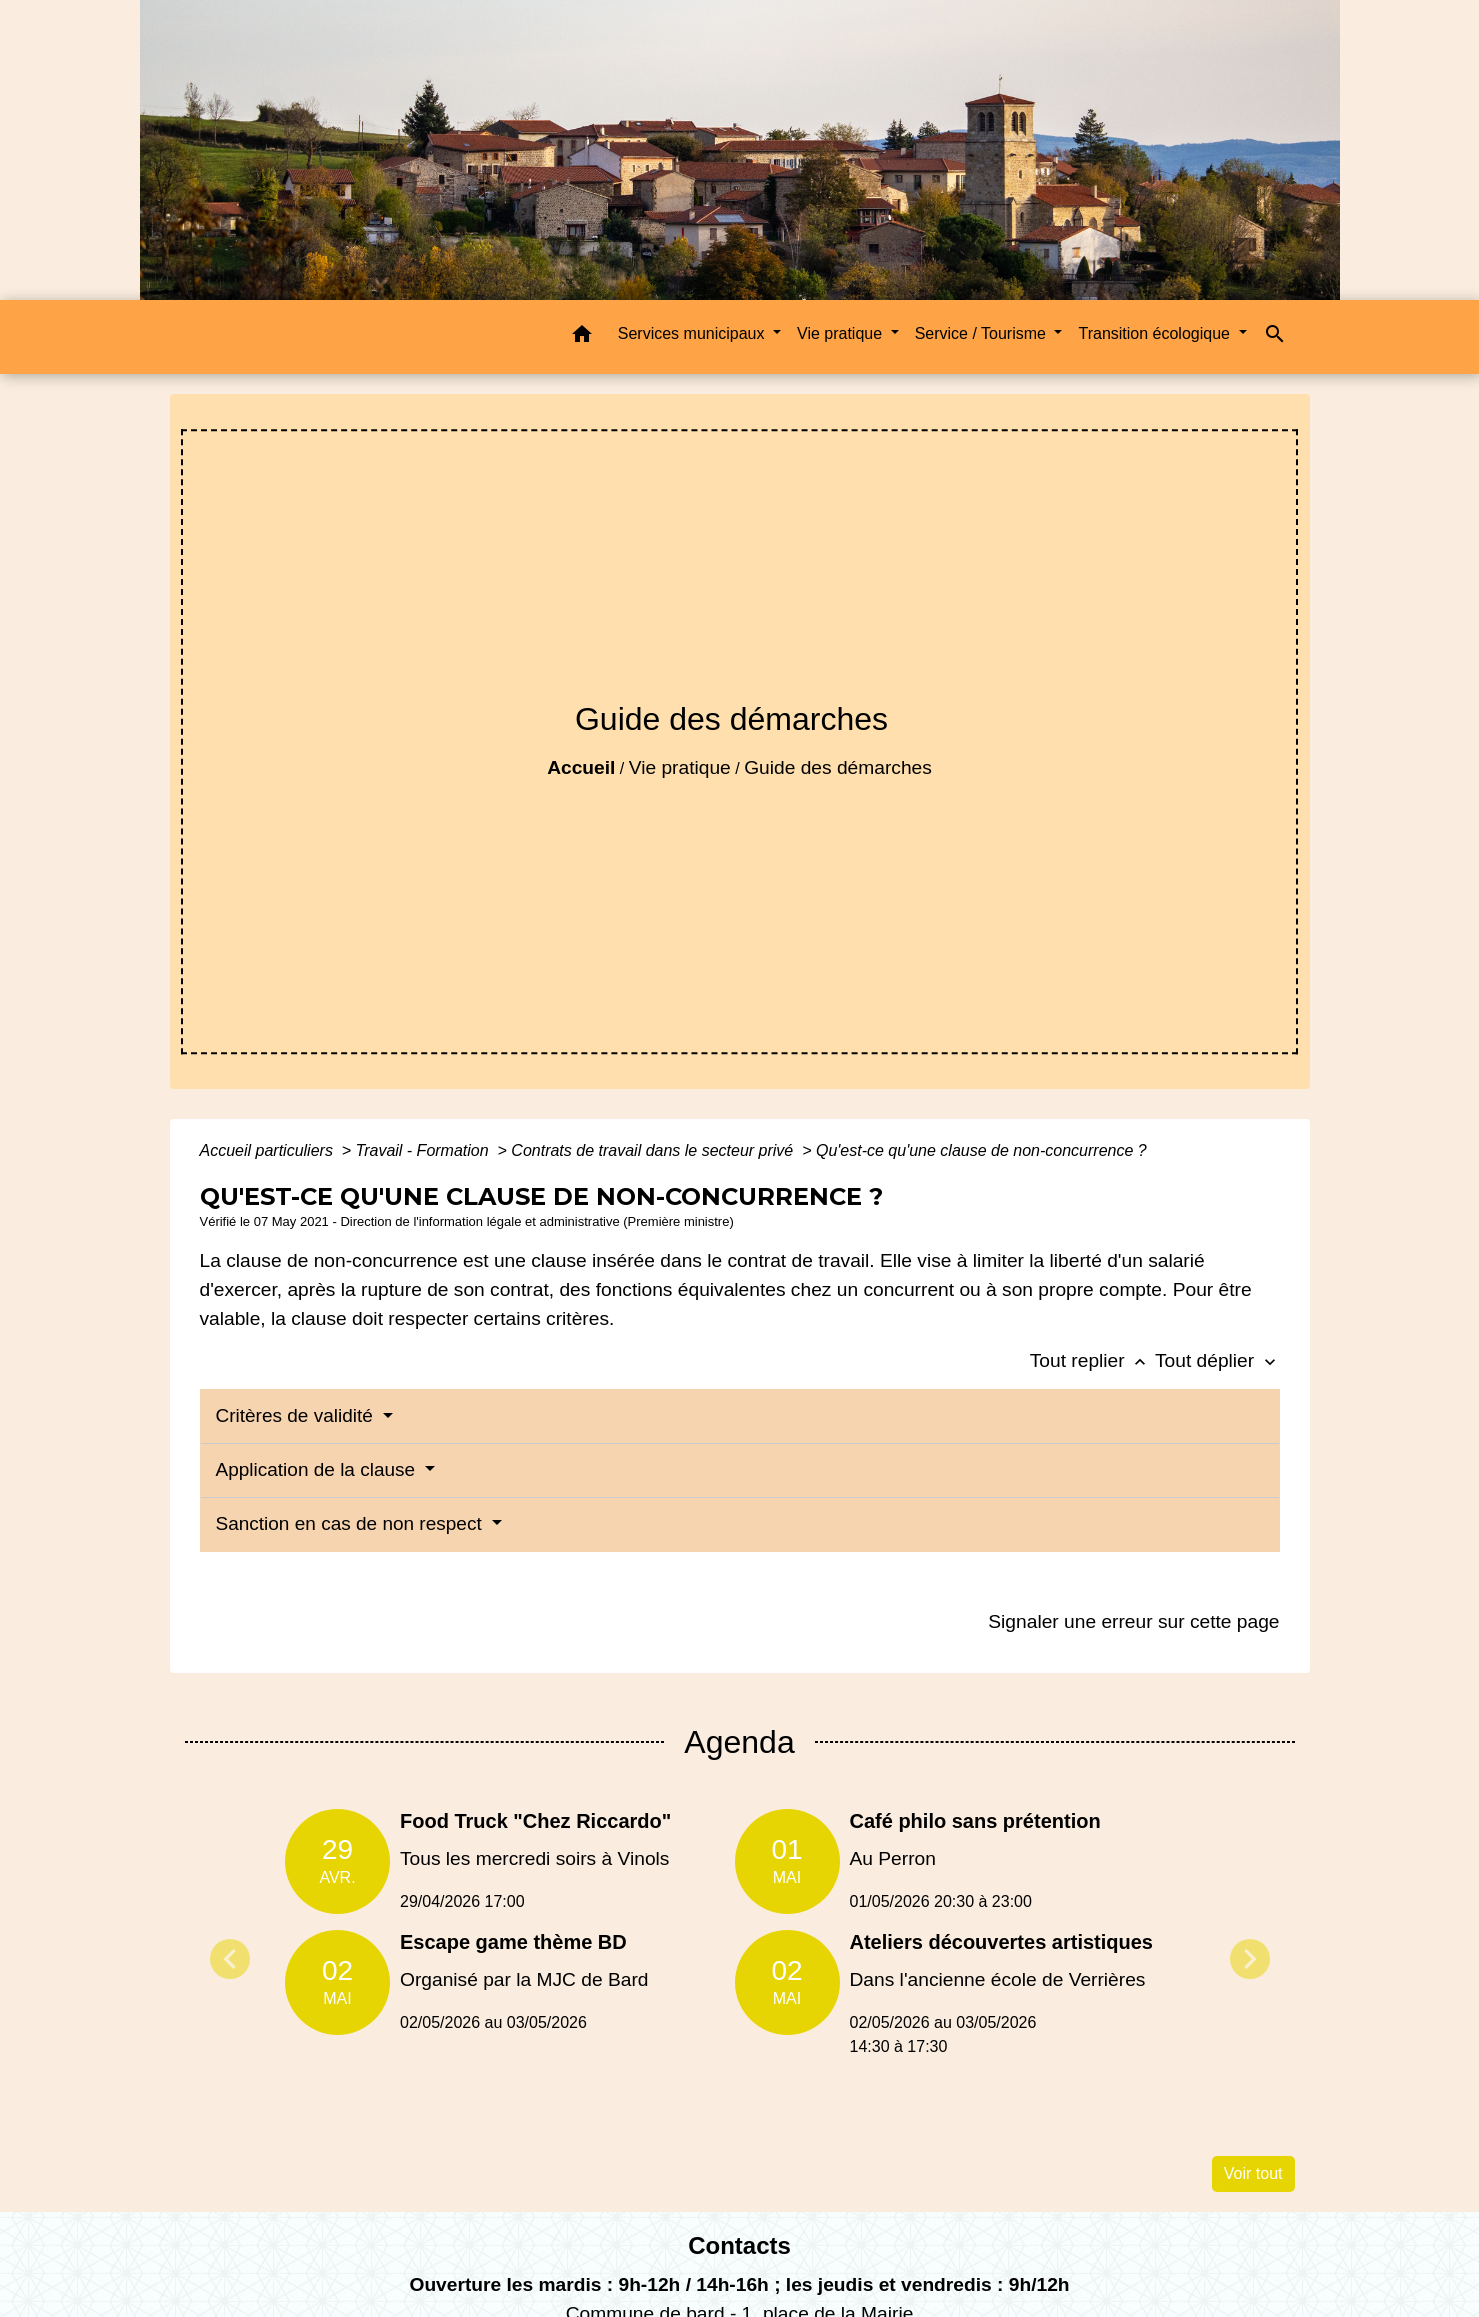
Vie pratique (680, 767)
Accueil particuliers (269, 1150)
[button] (582, 337)
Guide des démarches (838, 767)
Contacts (739, 2245)
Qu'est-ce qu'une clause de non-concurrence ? (981, 1150)
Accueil (581, 767)
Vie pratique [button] (842, 333)
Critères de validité (297, 1415)
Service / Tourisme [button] (983, 333)
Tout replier (1092, 1360)
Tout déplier (1217, 1360)
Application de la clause (318, 1469)
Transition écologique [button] (1156, 333)
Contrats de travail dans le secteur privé (654, 1150)
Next (1250, 1959)
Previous (230, 1959)
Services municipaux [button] (693, 333)
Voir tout (1253, 2173)
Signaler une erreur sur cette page (1133, 1621)
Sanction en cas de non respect (351, 1523)
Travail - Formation (425, 1150)
